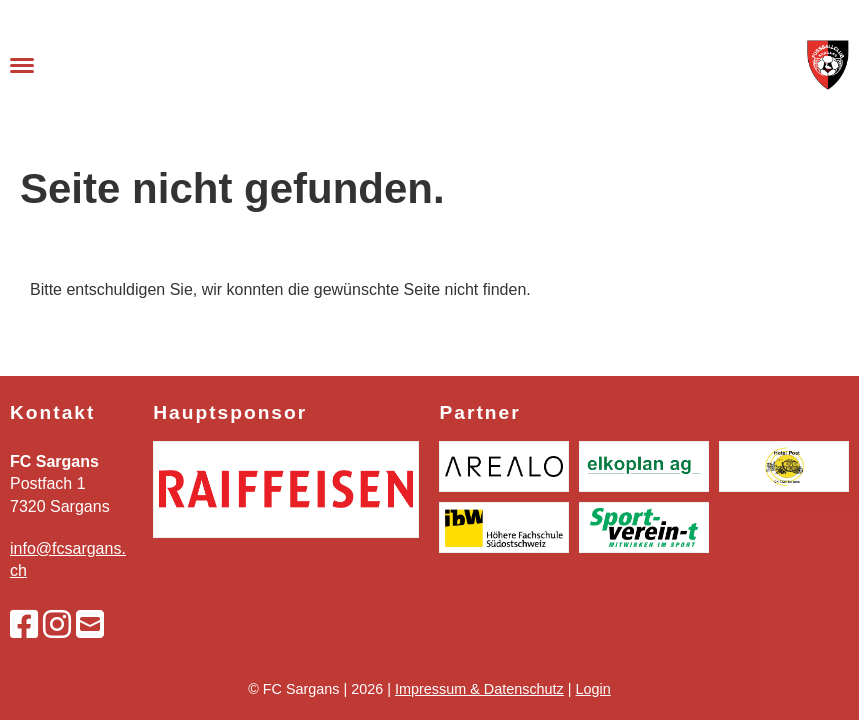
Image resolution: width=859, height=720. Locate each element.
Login (593, 689)
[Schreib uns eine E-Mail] (90, 625)
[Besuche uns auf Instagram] (57, 625)
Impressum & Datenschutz (479, 689)
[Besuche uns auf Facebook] (24, 625)
